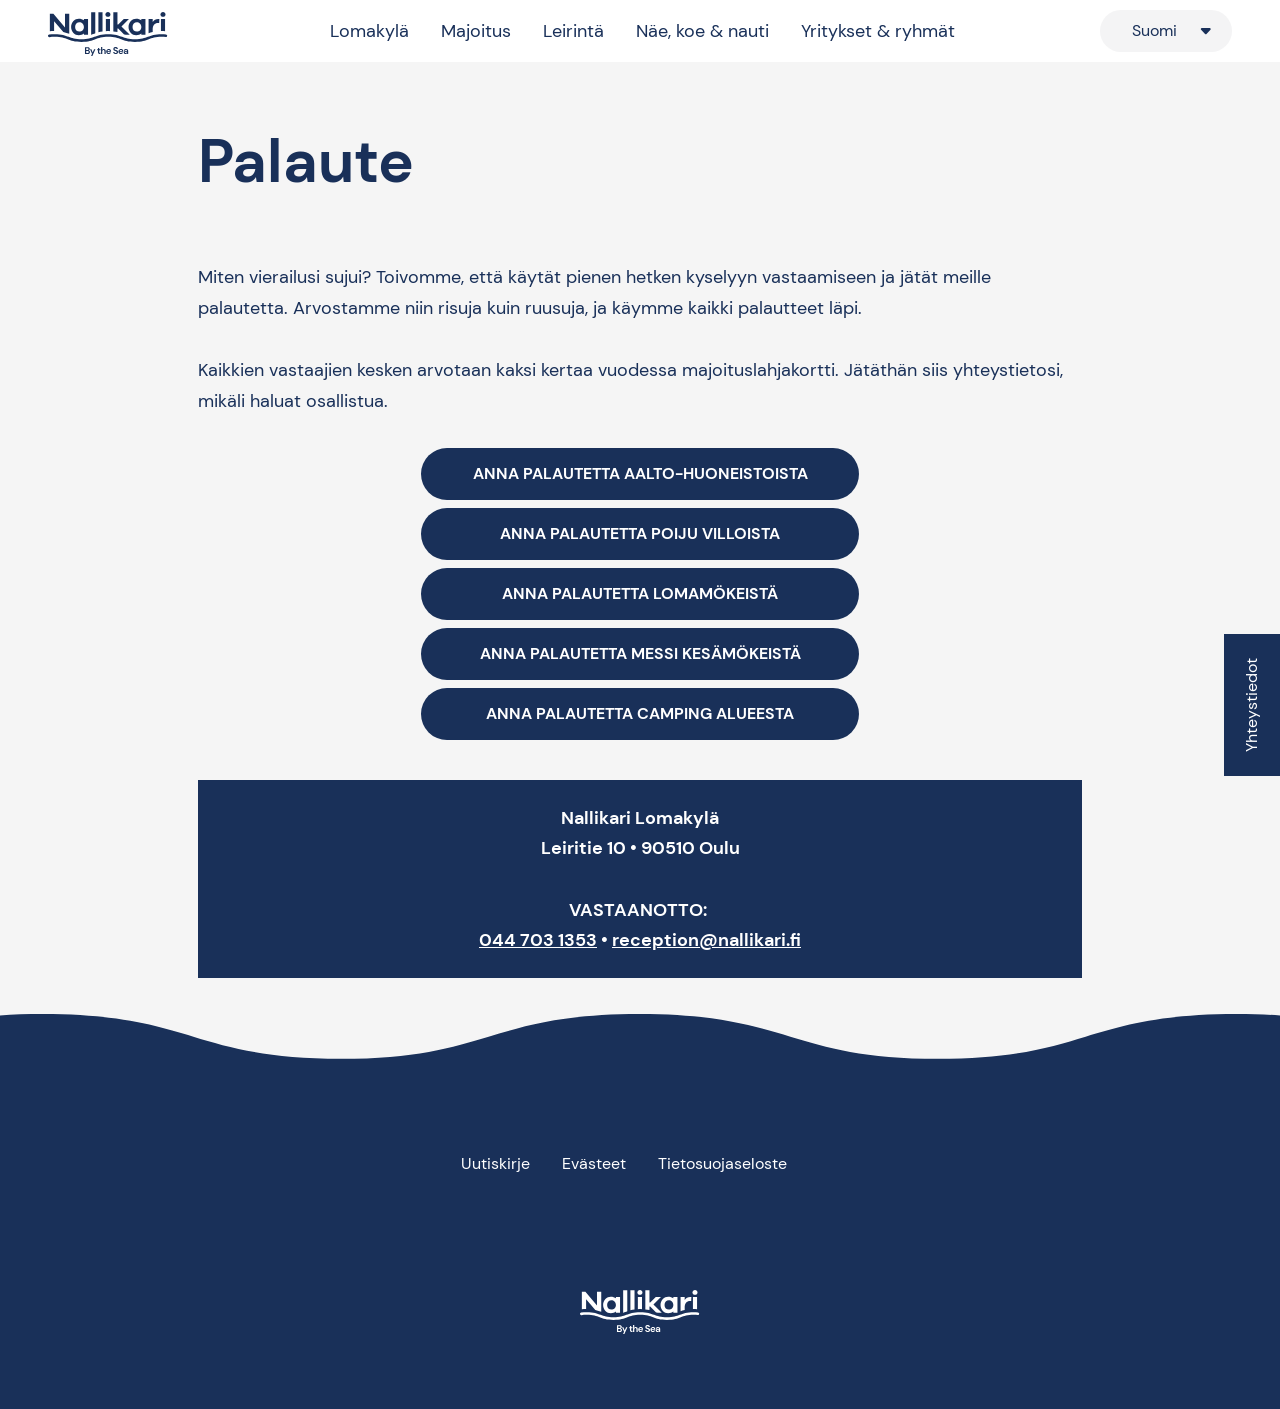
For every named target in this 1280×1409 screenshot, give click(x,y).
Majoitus (476, 31)
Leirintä (573, 31)
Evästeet (594, 1163)
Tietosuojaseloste (722, 1163)
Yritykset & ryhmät (878, 31)
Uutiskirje (495, 1163)
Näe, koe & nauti (702, 31)
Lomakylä (369, 31)
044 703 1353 (538, 940)
